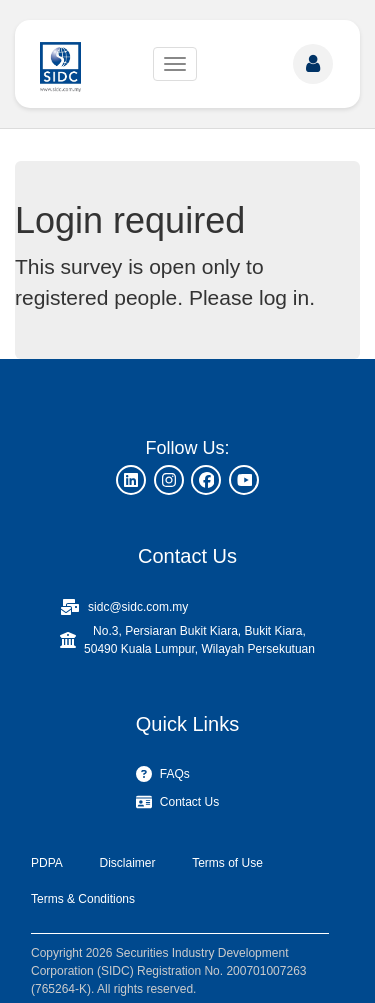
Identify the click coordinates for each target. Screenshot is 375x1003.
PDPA (47, 863)
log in (284, 297)
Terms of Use (227, 863)
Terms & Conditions (83, 899)
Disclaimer (127, 863)
